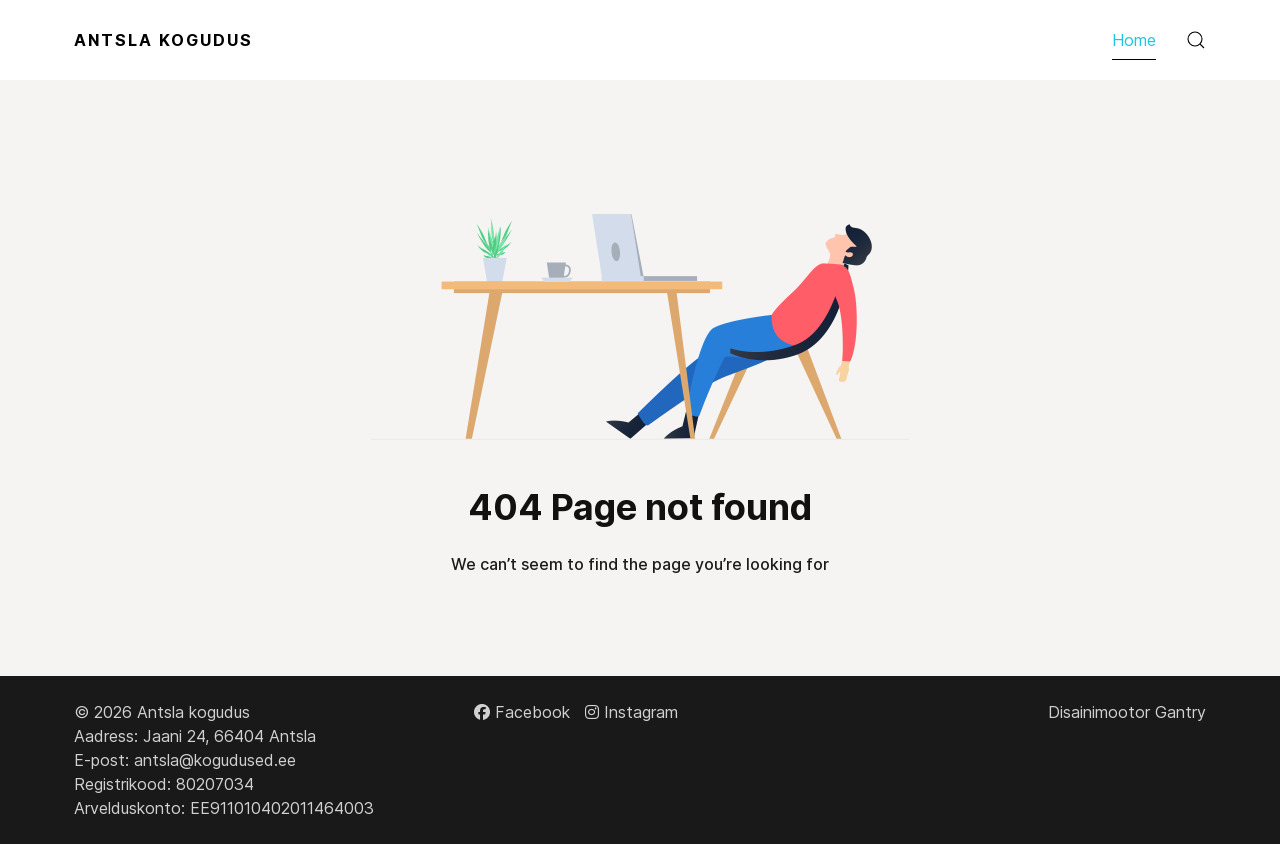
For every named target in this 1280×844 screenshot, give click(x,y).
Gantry (1180, 712)
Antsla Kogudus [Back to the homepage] (163, 40)
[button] (1196, 40)
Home (1134, 40)
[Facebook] (522, 712)
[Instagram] (631, 712)
